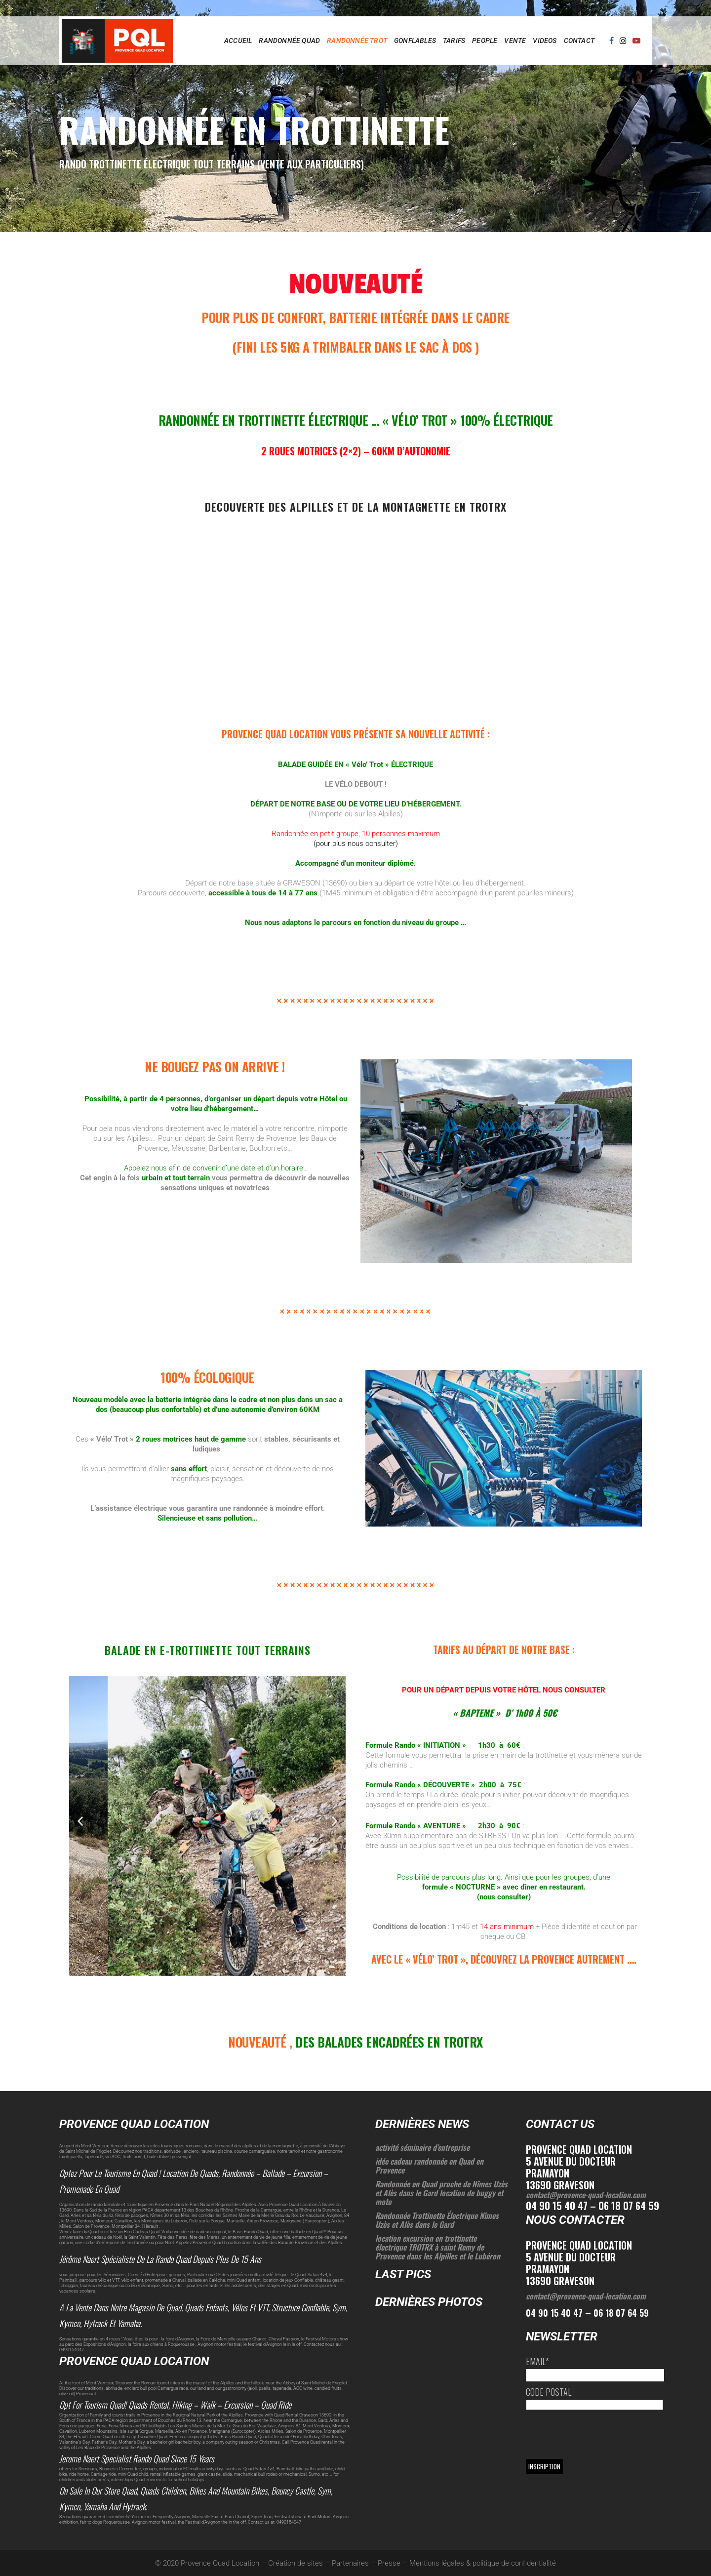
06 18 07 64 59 (621, 2312)
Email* (537, 2361)
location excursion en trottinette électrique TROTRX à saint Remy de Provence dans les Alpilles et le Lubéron (437, 2247)
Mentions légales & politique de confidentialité (482, 2563)
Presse (389, 2563)
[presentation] (601, 2434)
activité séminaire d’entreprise (422, 2147)
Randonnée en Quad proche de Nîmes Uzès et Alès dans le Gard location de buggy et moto (441, 2193)
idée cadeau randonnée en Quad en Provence (429, 2165)
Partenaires (350, 2563)
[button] (80, 1821)
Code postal (548, 2391)
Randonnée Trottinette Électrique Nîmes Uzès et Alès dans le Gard (437, 2220)
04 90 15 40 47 (554, 2312)
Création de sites (295, 2563)
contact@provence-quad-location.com (586, 2195)
